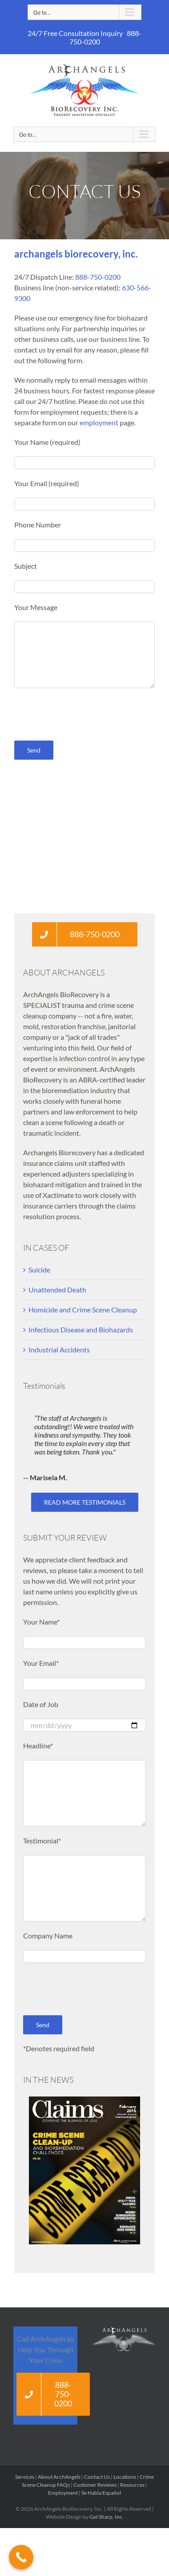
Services (24, 2476)
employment (99, 422)
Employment (63, 2492)
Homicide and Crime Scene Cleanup (82, 1309)
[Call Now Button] (21, 2557)
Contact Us (97, 2476)
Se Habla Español (101, 2492)
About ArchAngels (59, 2476)
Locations (124, 2476)
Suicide (39, 1269)
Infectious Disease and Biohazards (80, 1329)
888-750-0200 (98, 277)
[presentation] (81, 714)
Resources (132, 2484)
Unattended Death (57, 1289)
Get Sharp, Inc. (106, 2516)
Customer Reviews (95, 2484)
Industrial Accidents (59, 1349)
